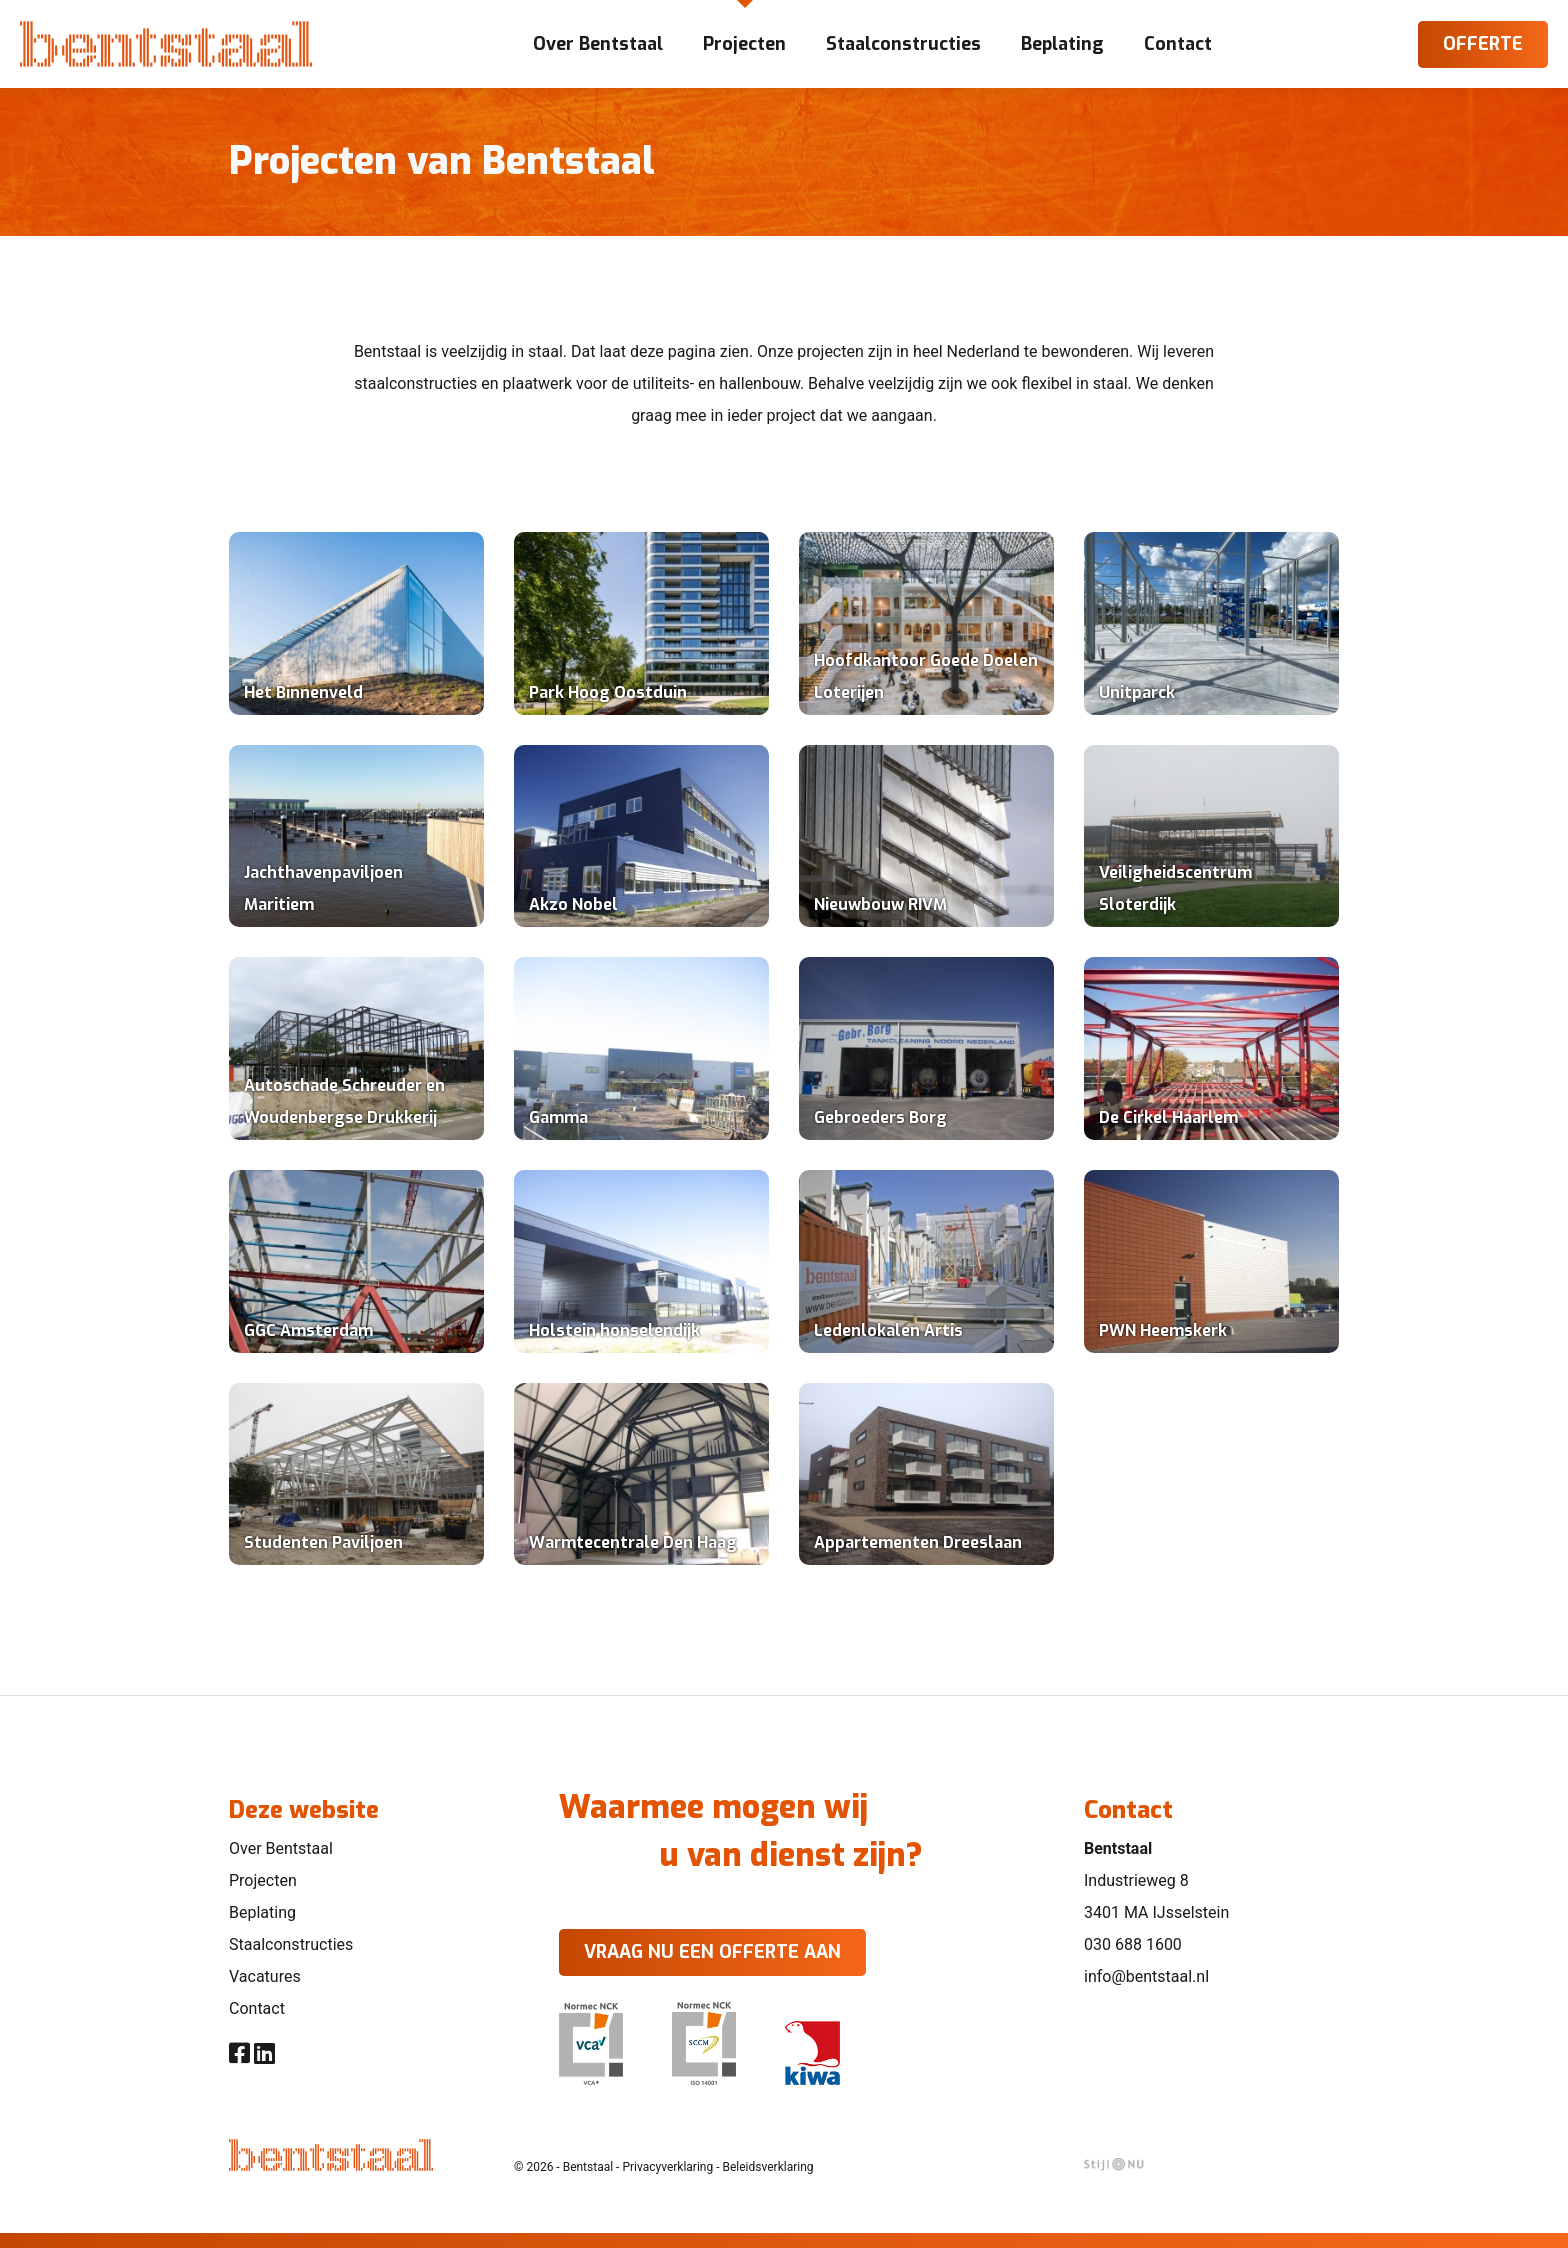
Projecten (263, 1880)
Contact (257, 2008)
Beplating (262, 1912)
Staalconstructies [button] (903, 44)
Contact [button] (1178, 44)
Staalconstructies (291, 1944)
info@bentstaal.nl (1146, 1976)
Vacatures (265, 1976)
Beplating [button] (1062, 44)
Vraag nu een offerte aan (712, 1952)
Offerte (1483, 44)
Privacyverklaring (667, 2167)
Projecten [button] (744, 44)
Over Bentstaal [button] (598, 44)
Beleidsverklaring (768, 2167)
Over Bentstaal (281, 1848)
